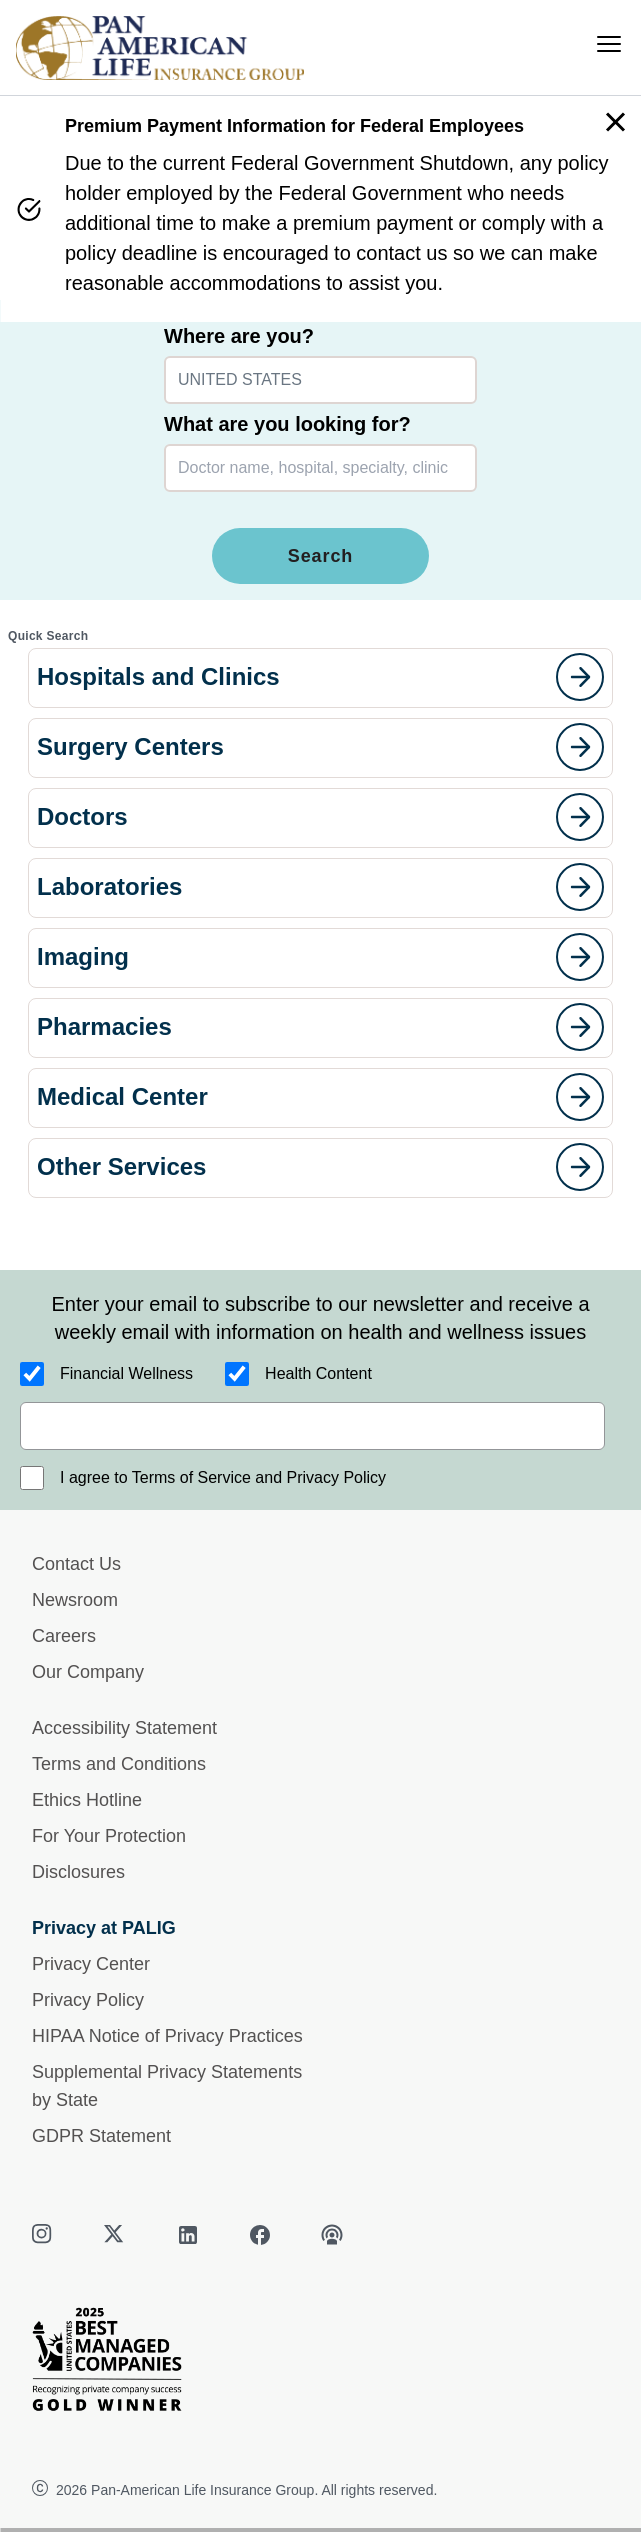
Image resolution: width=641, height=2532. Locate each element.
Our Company (88, 1672)
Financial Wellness (126, 1373)
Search (320, 556)
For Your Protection (109, 1836)
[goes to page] (580, 677)
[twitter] (116, 2235)
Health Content (318, 1373)
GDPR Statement (101, 2136)
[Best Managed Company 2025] (320, 2364)
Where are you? (239, 336)
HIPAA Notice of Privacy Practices (167, 2036)
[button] (320, 678)
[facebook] (260, 2235)
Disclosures (78, 1872)
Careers (64, 1636)
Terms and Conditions (119, 1764)
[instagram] (44, 2235)
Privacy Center (91, 1964)
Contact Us (76, 1564)
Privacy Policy (88, 2000)
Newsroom (75, 1600)
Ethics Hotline (87, 1800)
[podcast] (332, 2235)
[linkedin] (188, 2235)
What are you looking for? (287, 424)
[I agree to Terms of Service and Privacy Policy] (32, 1478)
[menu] (609, 44)
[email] (312, 1426)
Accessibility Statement (124, 1728)
